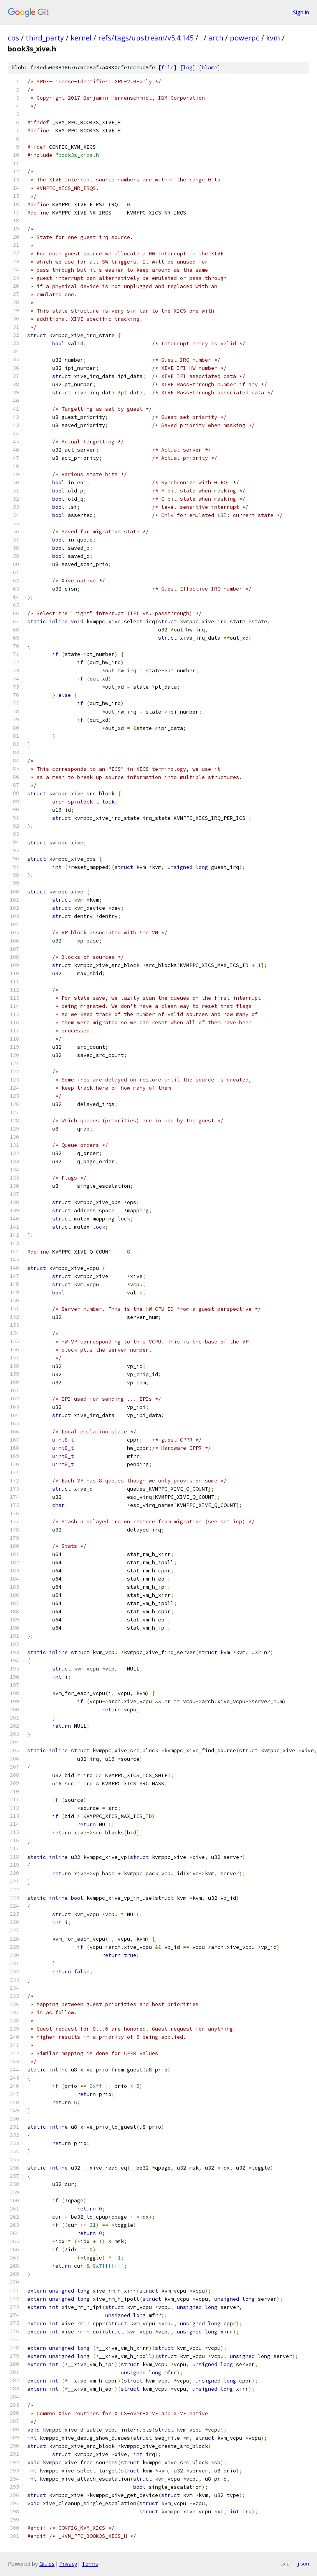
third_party (45, 37)
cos (13, 37)
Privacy (68, 2563)
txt (284, 2563)
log (187, 67)
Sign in (301, 12)
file (167, 67)
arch (215, 37)
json (303, 2563)
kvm (273, 37)
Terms (90, 2563)
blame (209, 67)
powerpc (244, 37)
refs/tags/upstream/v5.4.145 (146, 37)
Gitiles (47, 2563)
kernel (81, 37)
